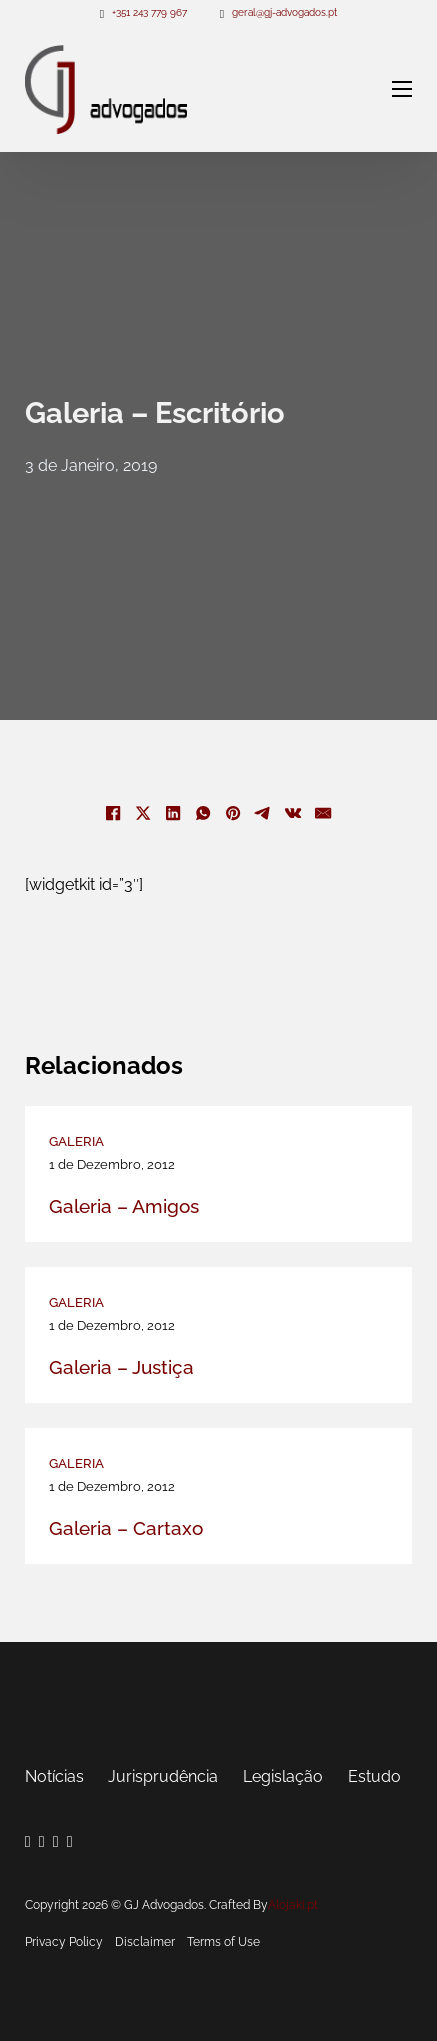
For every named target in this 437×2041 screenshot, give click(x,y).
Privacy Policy (64, 1942)
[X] (144, 813)
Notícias (54, 1776)
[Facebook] (114, 813)
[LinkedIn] (174, 813)
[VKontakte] (294, 813)
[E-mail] (324, 813)
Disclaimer (145, 1942)
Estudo (374, 1776)
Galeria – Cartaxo (126, 1528)
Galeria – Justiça (121, 1367)
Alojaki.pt (293, 1905)
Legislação (283, 1776)
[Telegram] (264, 813)
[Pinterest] (234, 813)
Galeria (76, 1141)
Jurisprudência (163, 1776)
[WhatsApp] (204, 813)
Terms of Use (223, 1942)
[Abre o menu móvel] (402, 89)
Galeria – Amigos (124, 1206)
